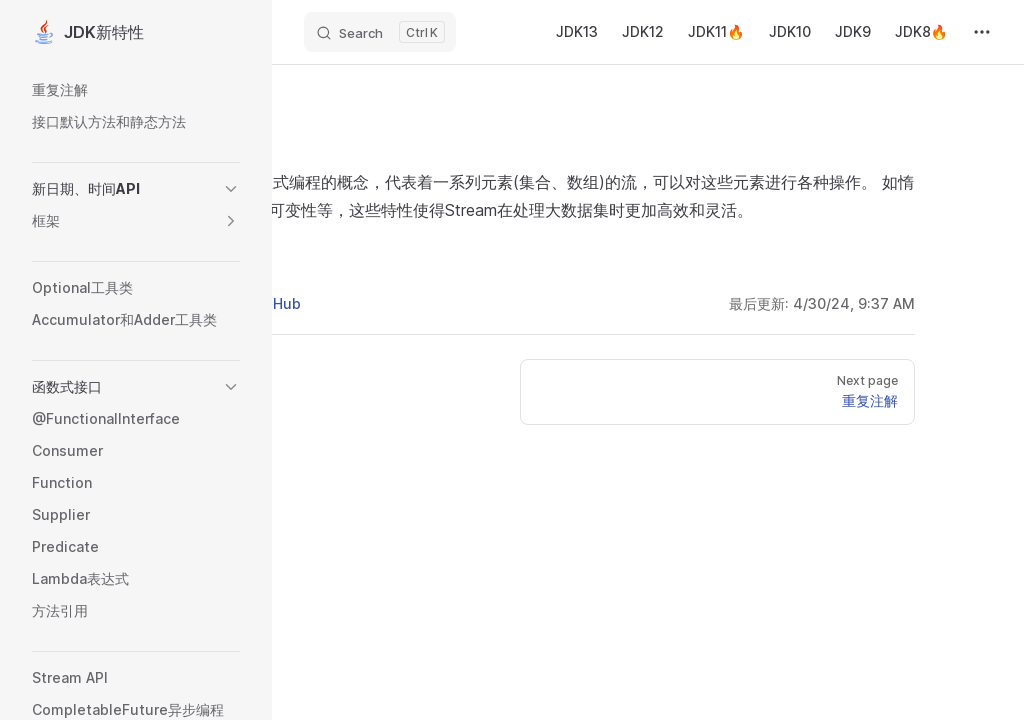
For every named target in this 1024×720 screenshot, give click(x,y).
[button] (231, 189)
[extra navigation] (982, 32)
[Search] (380, 32)
